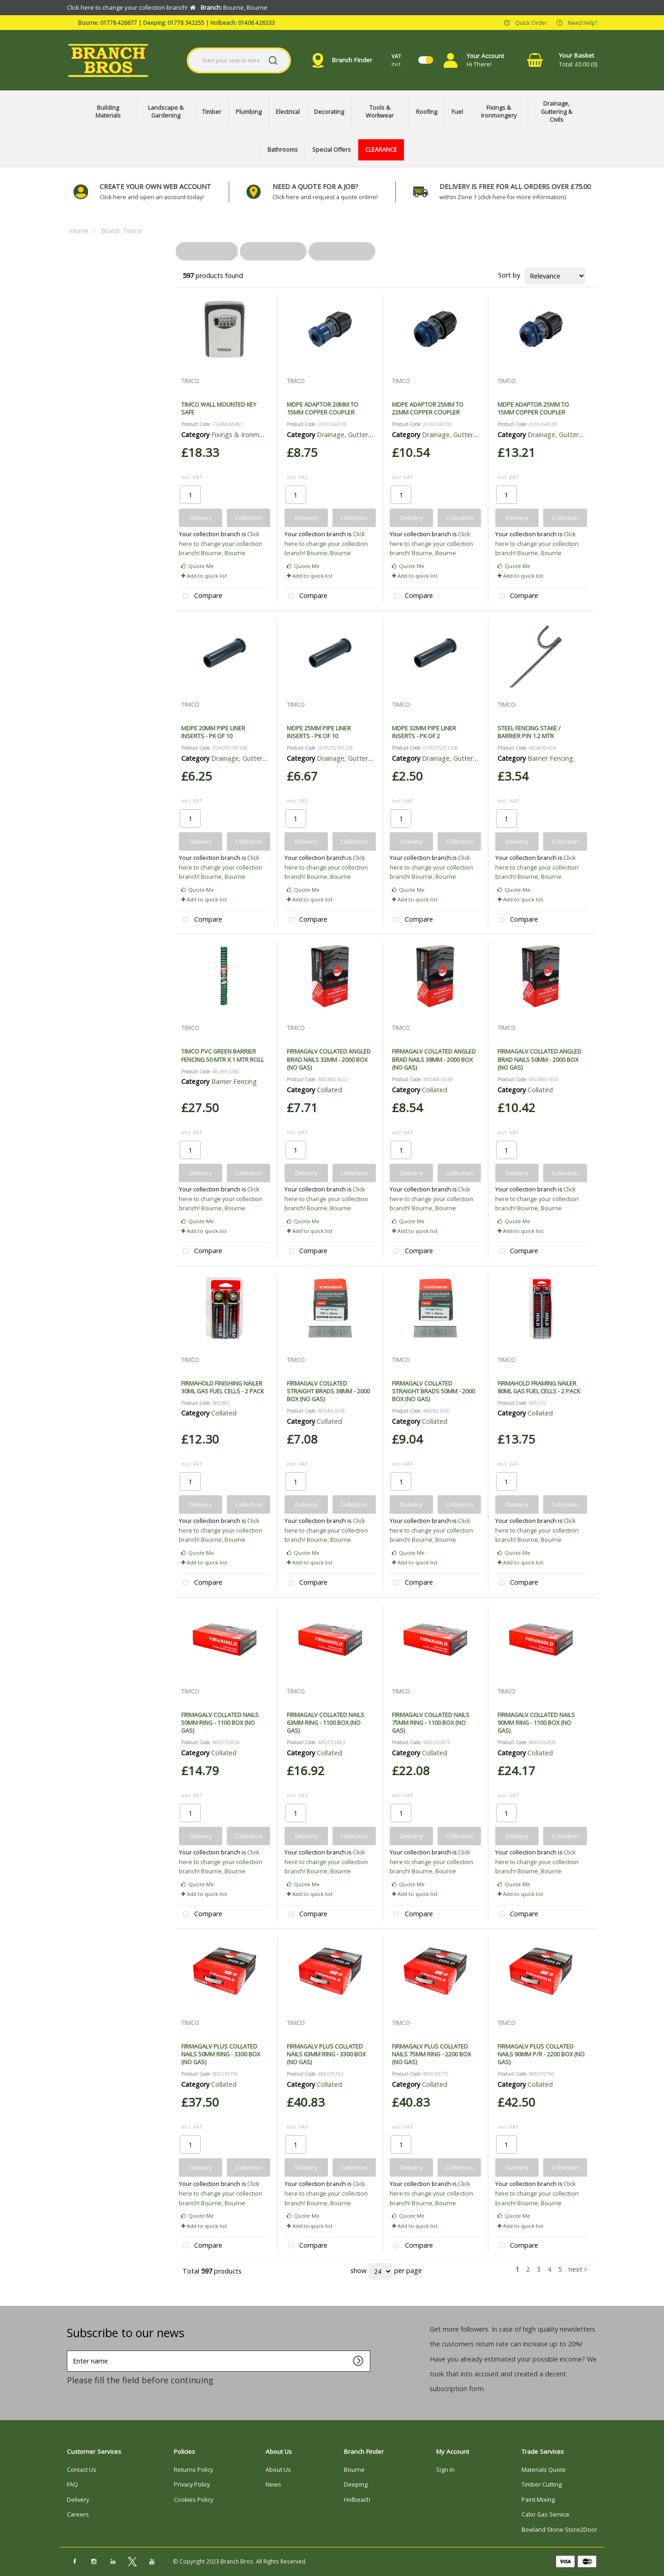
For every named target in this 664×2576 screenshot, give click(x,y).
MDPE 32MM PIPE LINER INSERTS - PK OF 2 (424, 732)
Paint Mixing (538, 2500)
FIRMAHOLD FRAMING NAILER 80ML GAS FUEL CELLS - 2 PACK (539, 1387)
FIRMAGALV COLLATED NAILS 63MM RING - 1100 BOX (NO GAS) (325, 1723)
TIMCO (190, 381)
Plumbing (248, 112)
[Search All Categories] (239, 60)
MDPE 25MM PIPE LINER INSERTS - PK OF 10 (319, 732)
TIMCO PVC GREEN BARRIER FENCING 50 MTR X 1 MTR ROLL (222, 1055)
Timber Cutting (542, 2484)
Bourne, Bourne (223, 553)
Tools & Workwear (380, 112)
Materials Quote (544, 2470)
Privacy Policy (192, 2484)
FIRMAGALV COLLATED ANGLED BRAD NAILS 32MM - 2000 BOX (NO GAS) (329, 1059)
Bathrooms (282, 150)
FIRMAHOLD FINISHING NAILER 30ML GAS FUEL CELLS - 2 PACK (222, 1387)
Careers (78, 2514)
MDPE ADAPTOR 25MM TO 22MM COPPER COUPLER (427, 408)
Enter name (69, 2350)
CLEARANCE (381, 150)
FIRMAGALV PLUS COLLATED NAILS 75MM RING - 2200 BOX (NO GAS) (431, 2054)
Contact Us (81, 2470)
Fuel (457, 112)
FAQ (72, 2484)
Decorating (329, 112)
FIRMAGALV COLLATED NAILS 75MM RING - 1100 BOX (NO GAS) (430, 1723)
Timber (211, 112)
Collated (329, 1089)
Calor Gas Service (545, 2514)
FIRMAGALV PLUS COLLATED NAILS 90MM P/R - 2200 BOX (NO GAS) (541, 2054)
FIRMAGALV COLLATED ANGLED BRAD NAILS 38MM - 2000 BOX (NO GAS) (434, 1059)
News (273, 2484)
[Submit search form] (273, 60)
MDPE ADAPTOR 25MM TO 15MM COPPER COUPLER (533, 408)
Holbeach (357, 2500)
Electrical (288, 112)
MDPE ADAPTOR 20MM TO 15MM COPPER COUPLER (322, 408)
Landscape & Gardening (166, 112)
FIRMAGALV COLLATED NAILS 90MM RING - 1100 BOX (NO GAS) (536, 1723)
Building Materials (108, 112)
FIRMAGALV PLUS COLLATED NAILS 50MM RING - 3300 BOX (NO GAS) (220, 2054)
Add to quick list (204, 575)
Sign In (445, 2470)
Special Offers (331, 150)
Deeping (356, 2484)
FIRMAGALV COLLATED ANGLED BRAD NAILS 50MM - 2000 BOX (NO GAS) (539, 1059)
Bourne (354, 2470)
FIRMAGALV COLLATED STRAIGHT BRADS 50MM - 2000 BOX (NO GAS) (433, 1391)
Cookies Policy (193, 2500)
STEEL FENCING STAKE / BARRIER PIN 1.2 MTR (529, 732)
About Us (278, 2470)
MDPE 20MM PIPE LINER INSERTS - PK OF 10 (213, 732)
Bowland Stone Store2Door (559, 2530)
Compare (200, 596)
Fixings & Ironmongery (498, 112)
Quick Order (531, 22)
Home (79, 230)
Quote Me (197, 566)
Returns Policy (193, 2470)
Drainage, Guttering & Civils (556, 112)
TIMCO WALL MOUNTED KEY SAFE (218, 408)
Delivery (78, 2500)
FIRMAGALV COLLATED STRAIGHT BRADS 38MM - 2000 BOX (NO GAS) (328, 1391)
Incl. (396, 60)
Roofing (426, 112)
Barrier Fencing (550, 758)
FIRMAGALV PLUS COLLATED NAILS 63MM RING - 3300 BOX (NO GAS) (326, 2054)
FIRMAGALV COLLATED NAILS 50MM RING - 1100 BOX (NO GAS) (220, 1723)
